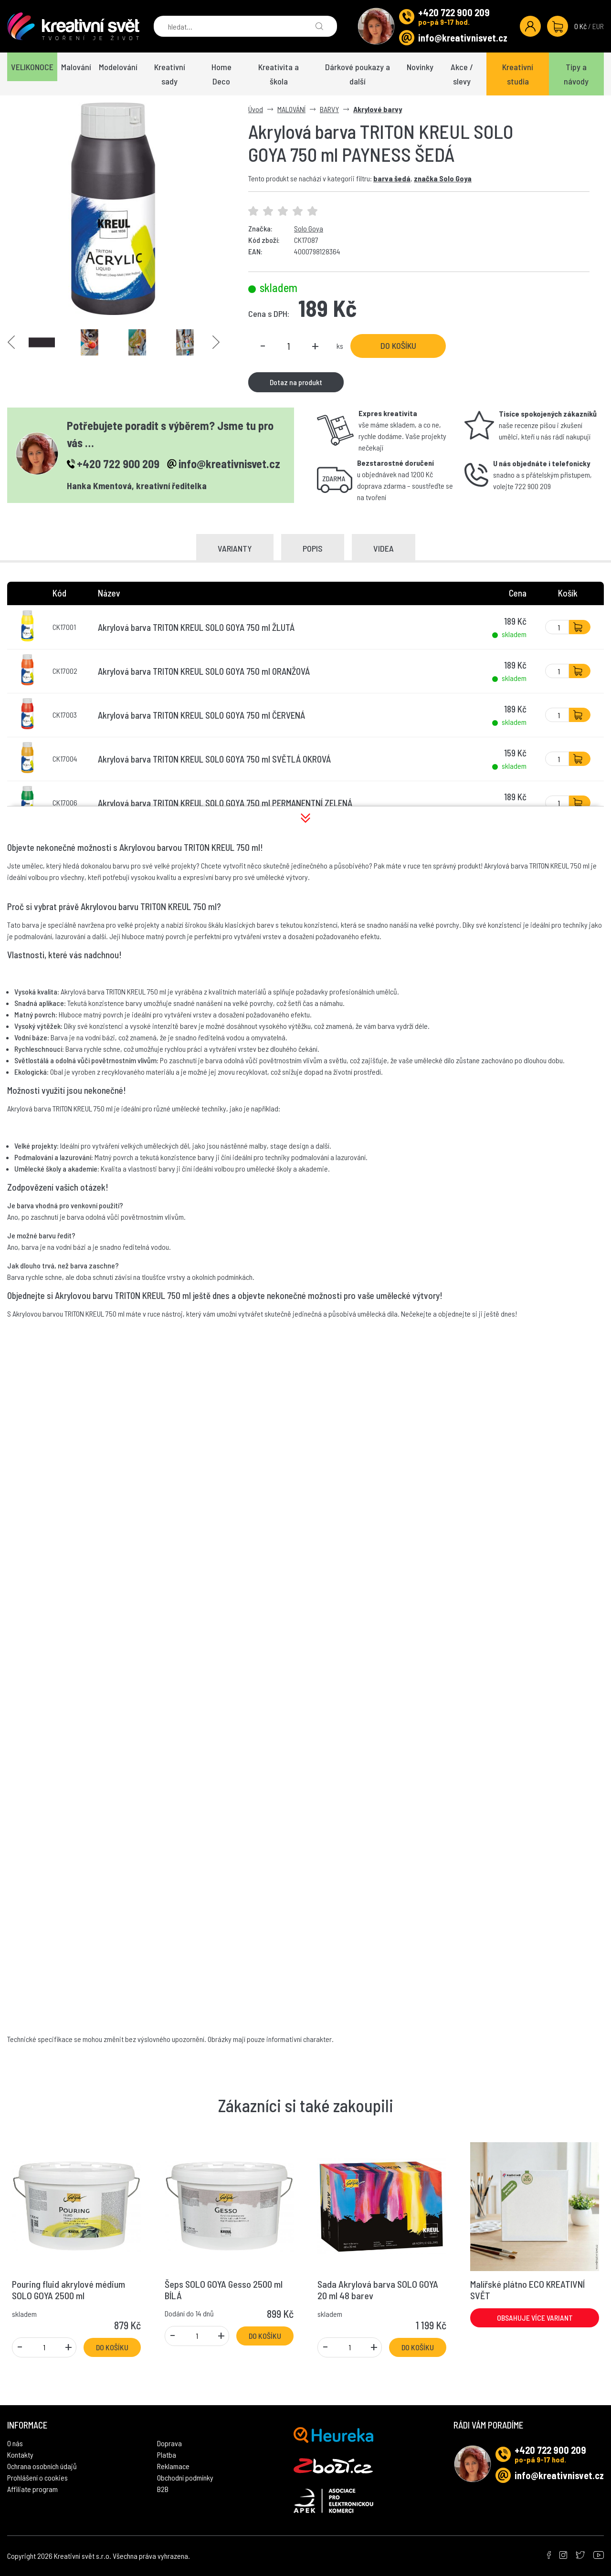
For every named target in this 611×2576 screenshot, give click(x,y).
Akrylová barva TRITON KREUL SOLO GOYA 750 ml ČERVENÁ (201, 715)
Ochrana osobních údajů (42, 2466)
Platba (166, 2454)
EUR (598, 26)
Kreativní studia (517, 74)
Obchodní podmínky (185, 2477)
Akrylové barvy (377, 109)
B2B (163, 2488)
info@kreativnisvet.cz (462, 37)
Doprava (169, 2443)
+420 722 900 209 (454, 12)
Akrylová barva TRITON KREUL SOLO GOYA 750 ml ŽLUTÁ (196, 627)
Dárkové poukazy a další (357, 74)
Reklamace (173, 2466)
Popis (313, 548)
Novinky (420, 67)
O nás (15, 2443)
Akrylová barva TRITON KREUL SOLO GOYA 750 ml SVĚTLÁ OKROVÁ (214, 759)
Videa (383, 548)
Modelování (118, 67)
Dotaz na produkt (296, 382)
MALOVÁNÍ (291, 109)
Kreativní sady (169, 74)
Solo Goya (308, 228)
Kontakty (20, 2454)
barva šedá (392, 178)
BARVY (329, 109)
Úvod (255, 109)
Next (216, 342)
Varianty (235, 548)
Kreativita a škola (278, 74)
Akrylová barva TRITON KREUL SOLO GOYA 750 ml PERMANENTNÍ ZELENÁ (225, 802)
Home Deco (221, 74)
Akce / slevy (462, 74)
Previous (11, 342)
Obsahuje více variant (535, 2317)
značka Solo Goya (443, 178)
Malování (76, 67)
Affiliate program (32, 2488)
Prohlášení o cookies (37, 2477)
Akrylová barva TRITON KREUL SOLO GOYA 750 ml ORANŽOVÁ (204, 671)
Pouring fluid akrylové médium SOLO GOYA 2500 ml (68, 2289)
